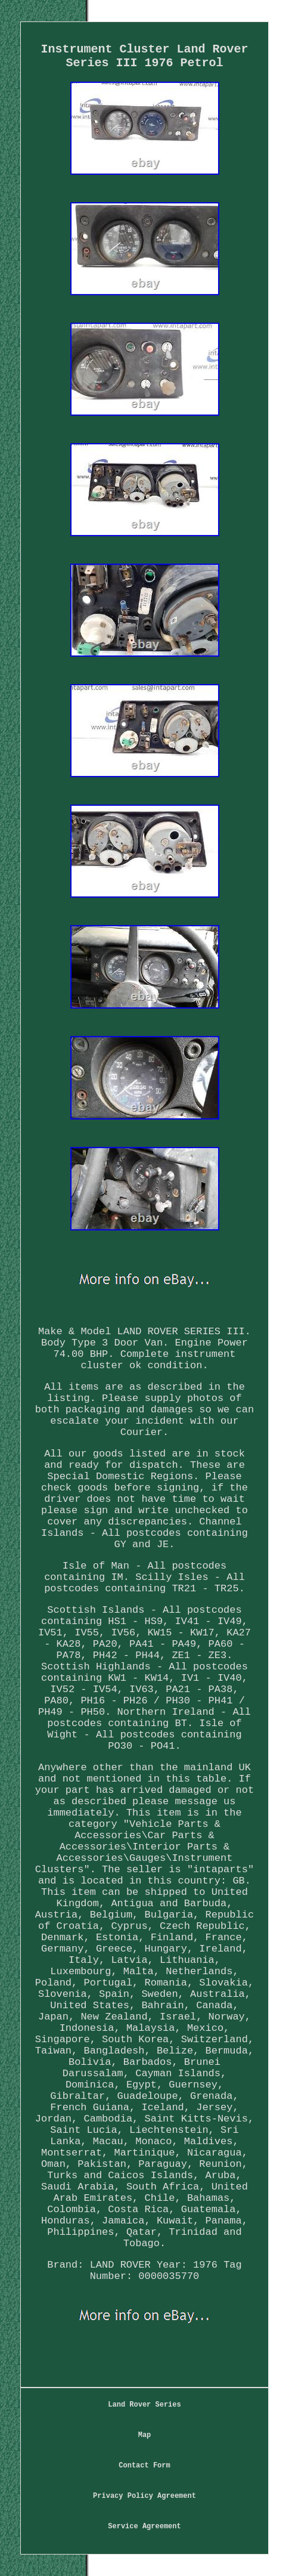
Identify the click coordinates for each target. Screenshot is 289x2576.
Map (144, 2435)
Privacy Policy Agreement (144, 2496)
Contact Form (144, 2465)
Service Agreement (144, 2526)
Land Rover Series (144, 2405)
